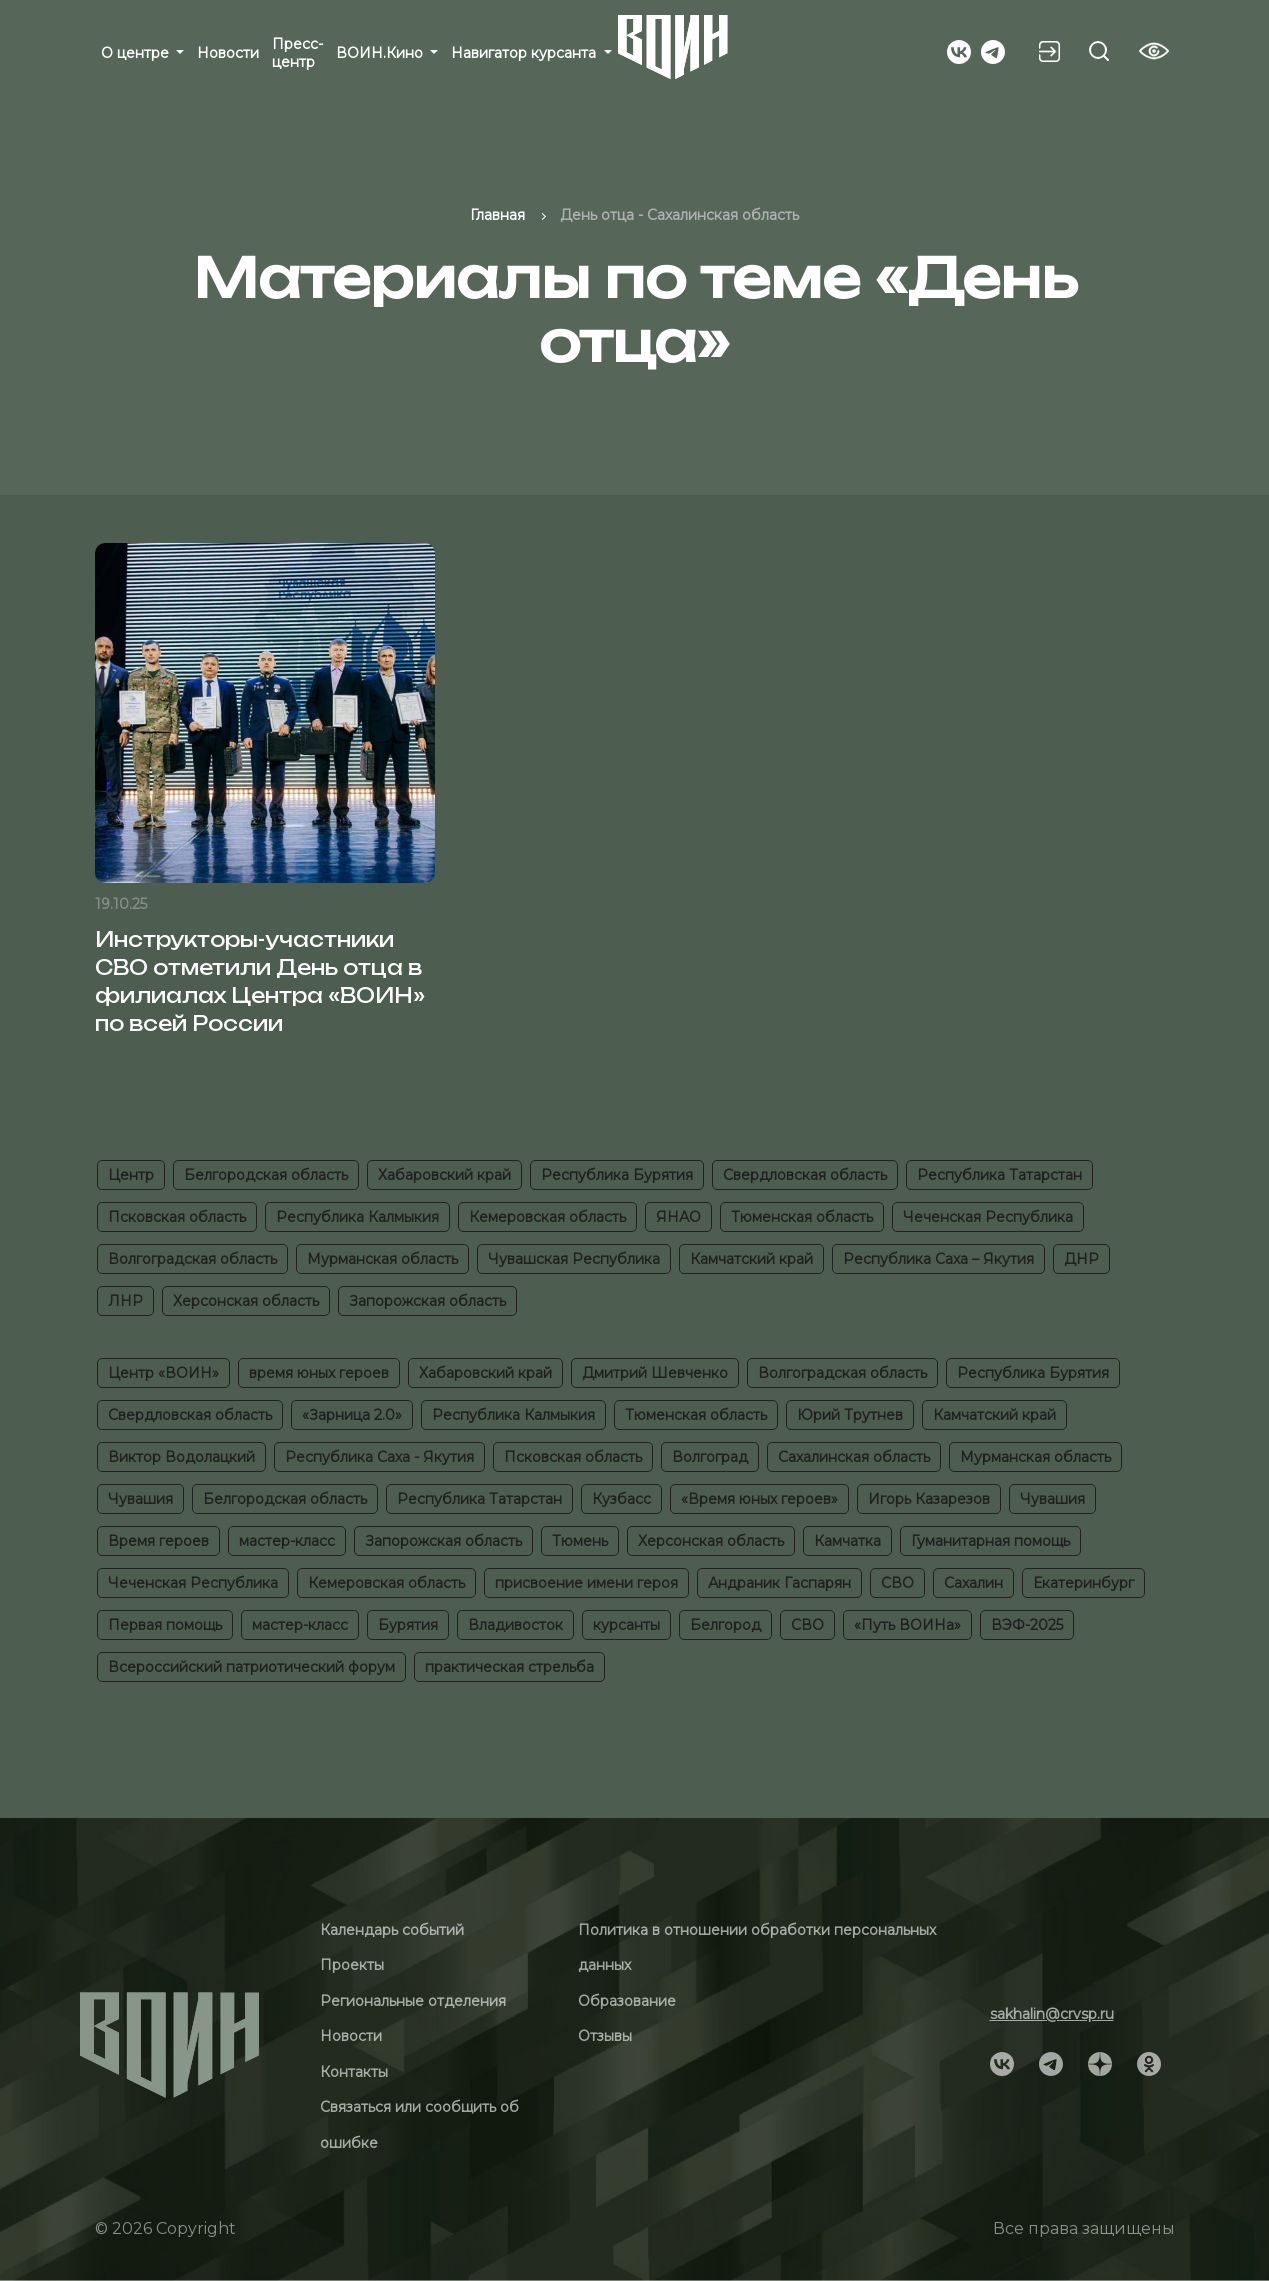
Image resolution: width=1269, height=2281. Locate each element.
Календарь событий (392, 1930)
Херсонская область (246, 1301)
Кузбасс (621, 1499)
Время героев (158, 1541)
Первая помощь (165, 1625)
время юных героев (319, 1373)
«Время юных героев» (759, 1499)
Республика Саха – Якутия (938, 1259)
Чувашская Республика (574, 1259)
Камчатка (847, 1541)
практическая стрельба (509, 1667)
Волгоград (710, 1457)
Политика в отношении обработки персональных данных (757, 1948)
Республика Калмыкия (357, 1217)
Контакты (354, 2072)
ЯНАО (678, 1217)
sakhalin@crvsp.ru (1052, 2014)
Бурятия (408, 1625)
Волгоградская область (192, 1259)
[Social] (959, 50)
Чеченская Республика (988, 1217)
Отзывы (605, 2036)
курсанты (626, 1625)
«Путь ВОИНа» (907, 1625)
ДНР (1081, 1259)
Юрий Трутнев (850, 1415)
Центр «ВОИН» (163, 1373)
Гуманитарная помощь (990, 1541)
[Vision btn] (1154, 51)
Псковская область (177, 1217)
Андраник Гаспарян (779, 1583)
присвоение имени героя (586, 1583)
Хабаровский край (444, 1175)
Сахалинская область (854, 1457)
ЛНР (125, 1301)
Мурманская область (382, 1259)
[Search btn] (1099, 51)
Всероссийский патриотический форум (251, 1667)
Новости (228, 53)
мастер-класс (287, 1541)
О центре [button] (137, 53)
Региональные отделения (413, 2001)
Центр (131, 1175)
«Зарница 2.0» (352, 1415)
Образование (627, 2001)
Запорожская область (427, 1301)
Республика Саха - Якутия (379, 1457)
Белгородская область (266, 1175)
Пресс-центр (297, 53)
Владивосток (515, 1625)
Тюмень (580, 1541)
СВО (897, 1583)
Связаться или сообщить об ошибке (419, 2125)
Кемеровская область (547, 1217)
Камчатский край (751, 1259)
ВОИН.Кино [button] (381, 53)
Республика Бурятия (617, 1175)
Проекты (352, 1965)
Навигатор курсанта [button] (525, 53)
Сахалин (973, 1583)
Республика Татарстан (999, 1175)
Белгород (725, 1625)
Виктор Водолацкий (181, 1457)
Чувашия (140, 1499)
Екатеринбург (1083, 1583)
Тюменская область (802, 1217)
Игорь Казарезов (929, 1499)
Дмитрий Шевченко (655, 1373)
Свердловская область (805, 1175)
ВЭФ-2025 (1027, 1625)
